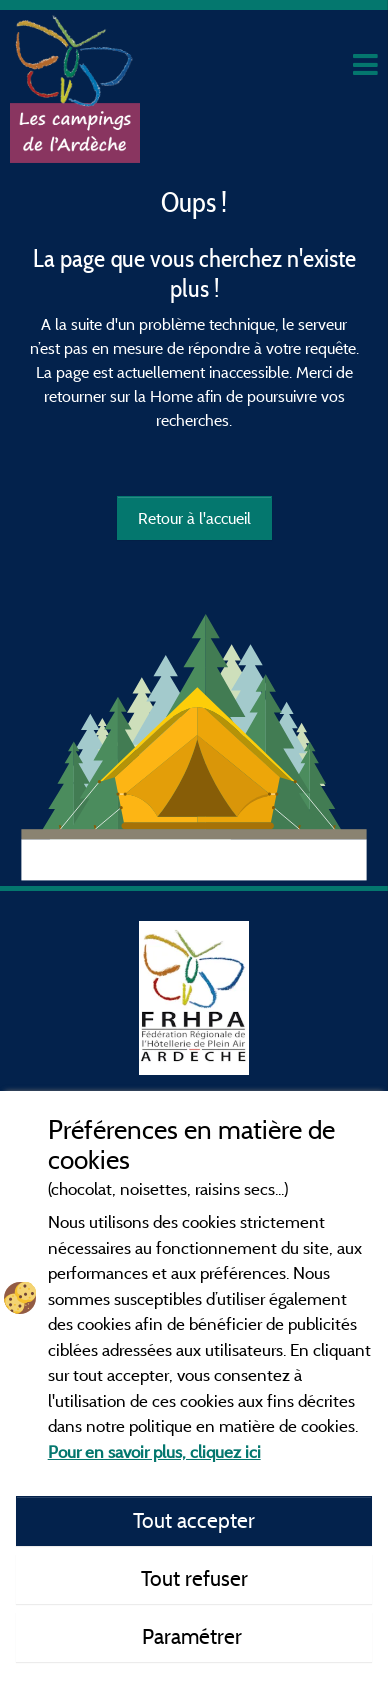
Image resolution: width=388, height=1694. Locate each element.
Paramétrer (194, 1636)
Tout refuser (194, 1578)
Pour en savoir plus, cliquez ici (154, 1451)
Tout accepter (194, 1520)
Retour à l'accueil (194, 518)
